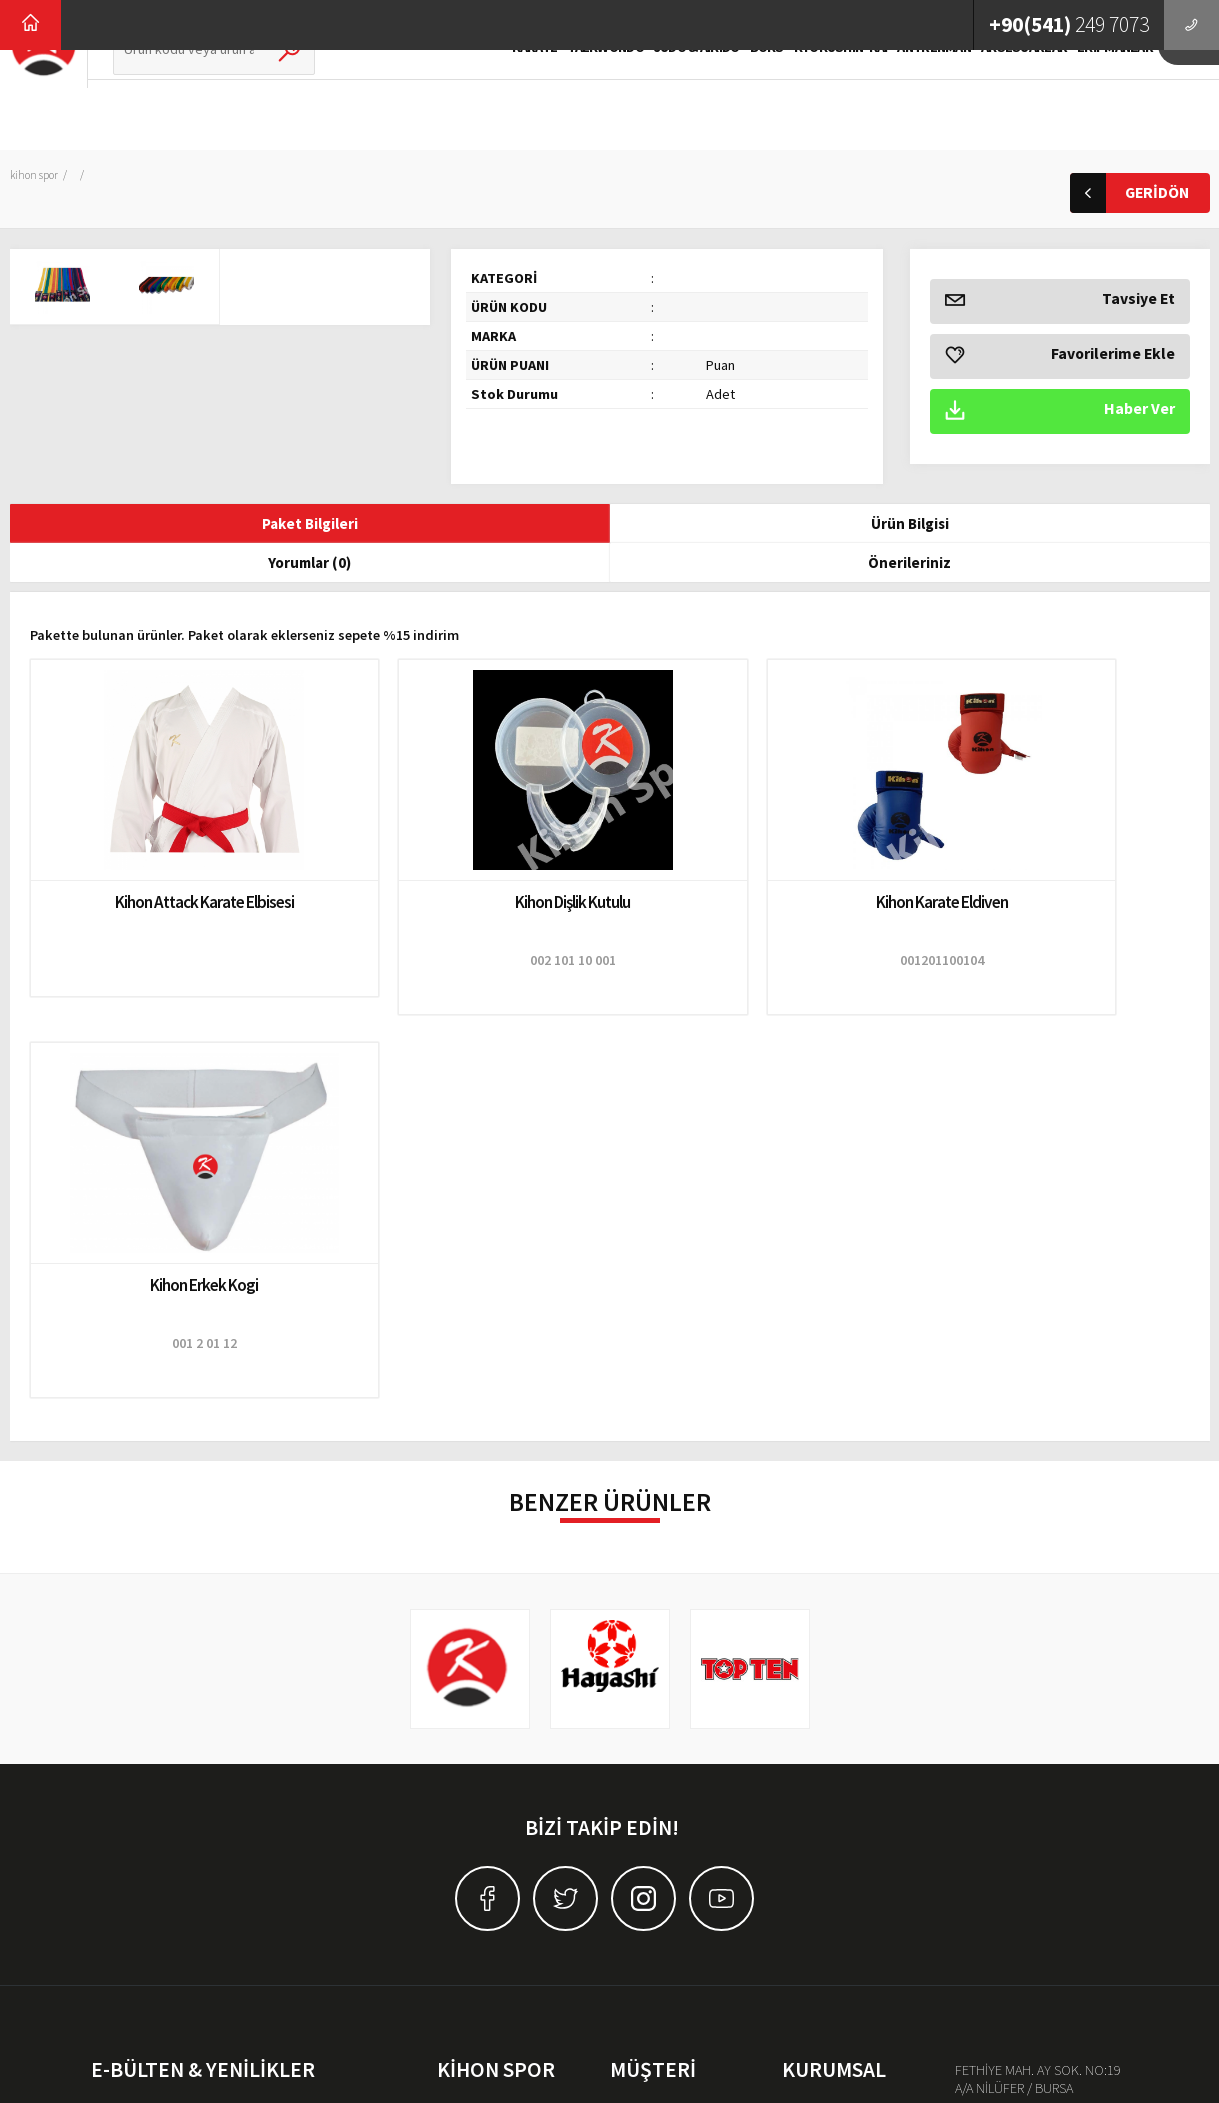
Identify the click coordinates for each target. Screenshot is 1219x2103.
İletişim (802, 1792)
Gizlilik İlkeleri (649, 1736)
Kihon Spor (37, 174)
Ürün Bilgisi (369, 525)
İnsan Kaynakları (828, 1736)
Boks (452, 1820)
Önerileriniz (849, 525)
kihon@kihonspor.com (1056, 1760)
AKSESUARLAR (987, 97)
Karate (455, 1708)
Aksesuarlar (470, 1876)
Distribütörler (819, 1820)
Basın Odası (816, 1764)
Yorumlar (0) (609, 525)
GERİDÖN (1129, 193)
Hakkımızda (816, 1708)
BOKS (730, 97)
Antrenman (468, 1848)
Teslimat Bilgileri (656, 1708)
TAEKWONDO (569, 97)
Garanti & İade (650, 1820)
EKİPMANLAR (1079, 97)
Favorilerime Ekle (1060, 356)
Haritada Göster (1038, 1795)
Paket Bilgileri (129, 525)
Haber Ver (1060, 411)
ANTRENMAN (898, 97)
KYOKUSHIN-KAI (804, 97)
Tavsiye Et (1060, 301)
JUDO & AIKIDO (660, 97)
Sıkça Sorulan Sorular (670, 1848)
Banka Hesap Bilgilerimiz (681, 1792)
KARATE (498, 97)
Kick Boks (466, 1792)
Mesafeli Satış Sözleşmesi (682, 1764)
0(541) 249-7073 (1036, 1725)
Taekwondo (471, 1736)
